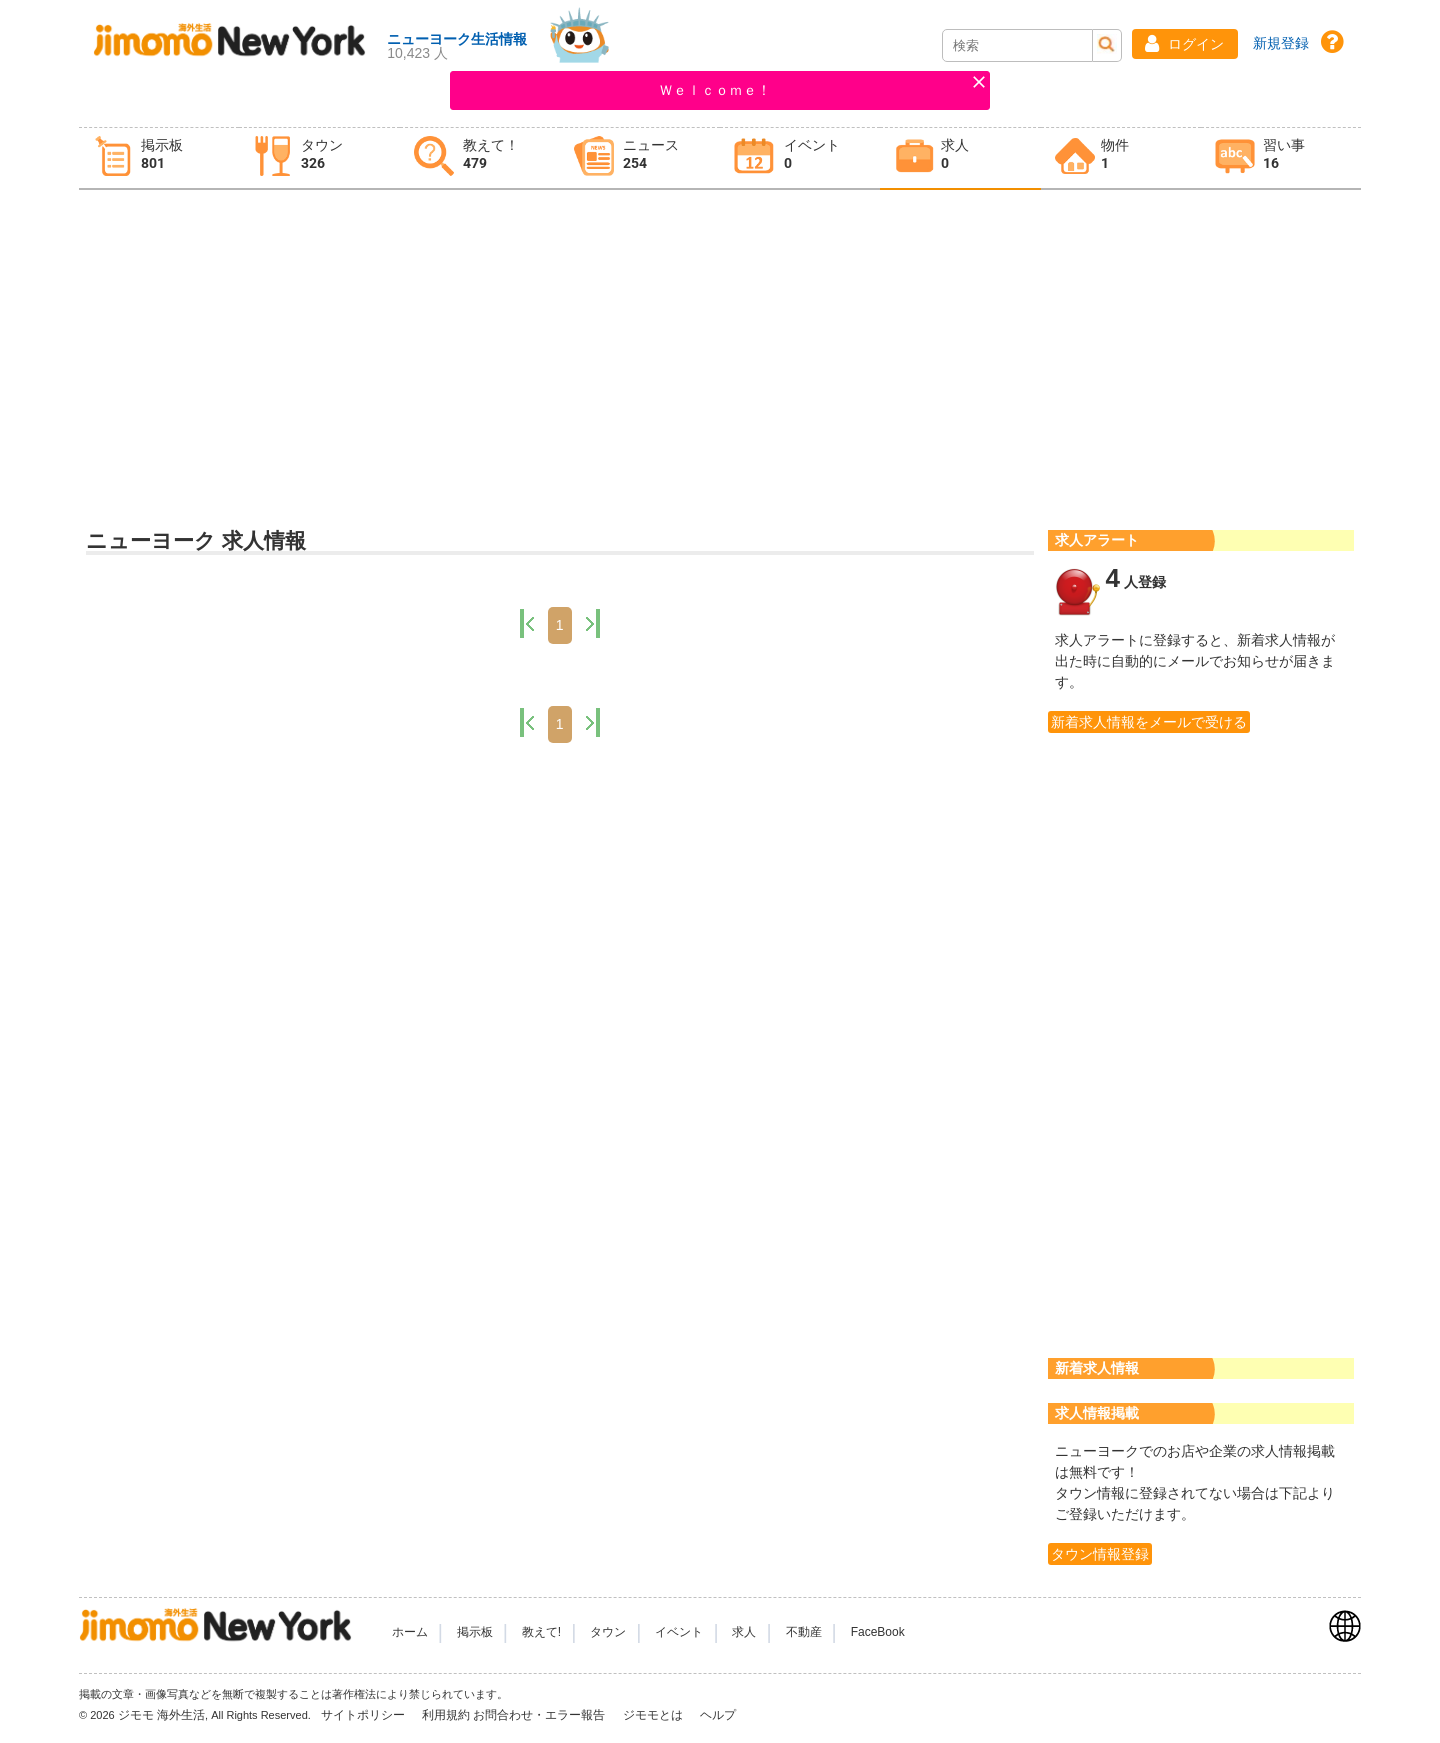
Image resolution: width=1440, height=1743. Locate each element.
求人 (744, 1632)
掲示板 (475, 1632)
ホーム (410, 1632)
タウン (608, 1632)
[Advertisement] (720, 351)
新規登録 (1281, 43)
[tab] (159, 158)
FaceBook (878, 1632)
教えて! (541, 1632)
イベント (679, 1632)
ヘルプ (718, 1715)
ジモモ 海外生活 (161, 1715)
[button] (1185, 44)
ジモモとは (654, 1715)
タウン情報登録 (1100, 1554)
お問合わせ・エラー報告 (540, 1715)
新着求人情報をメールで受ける (1149, 722)
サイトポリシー (364, 1715)
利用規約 (446, 1715)
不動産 (804, 1632)
